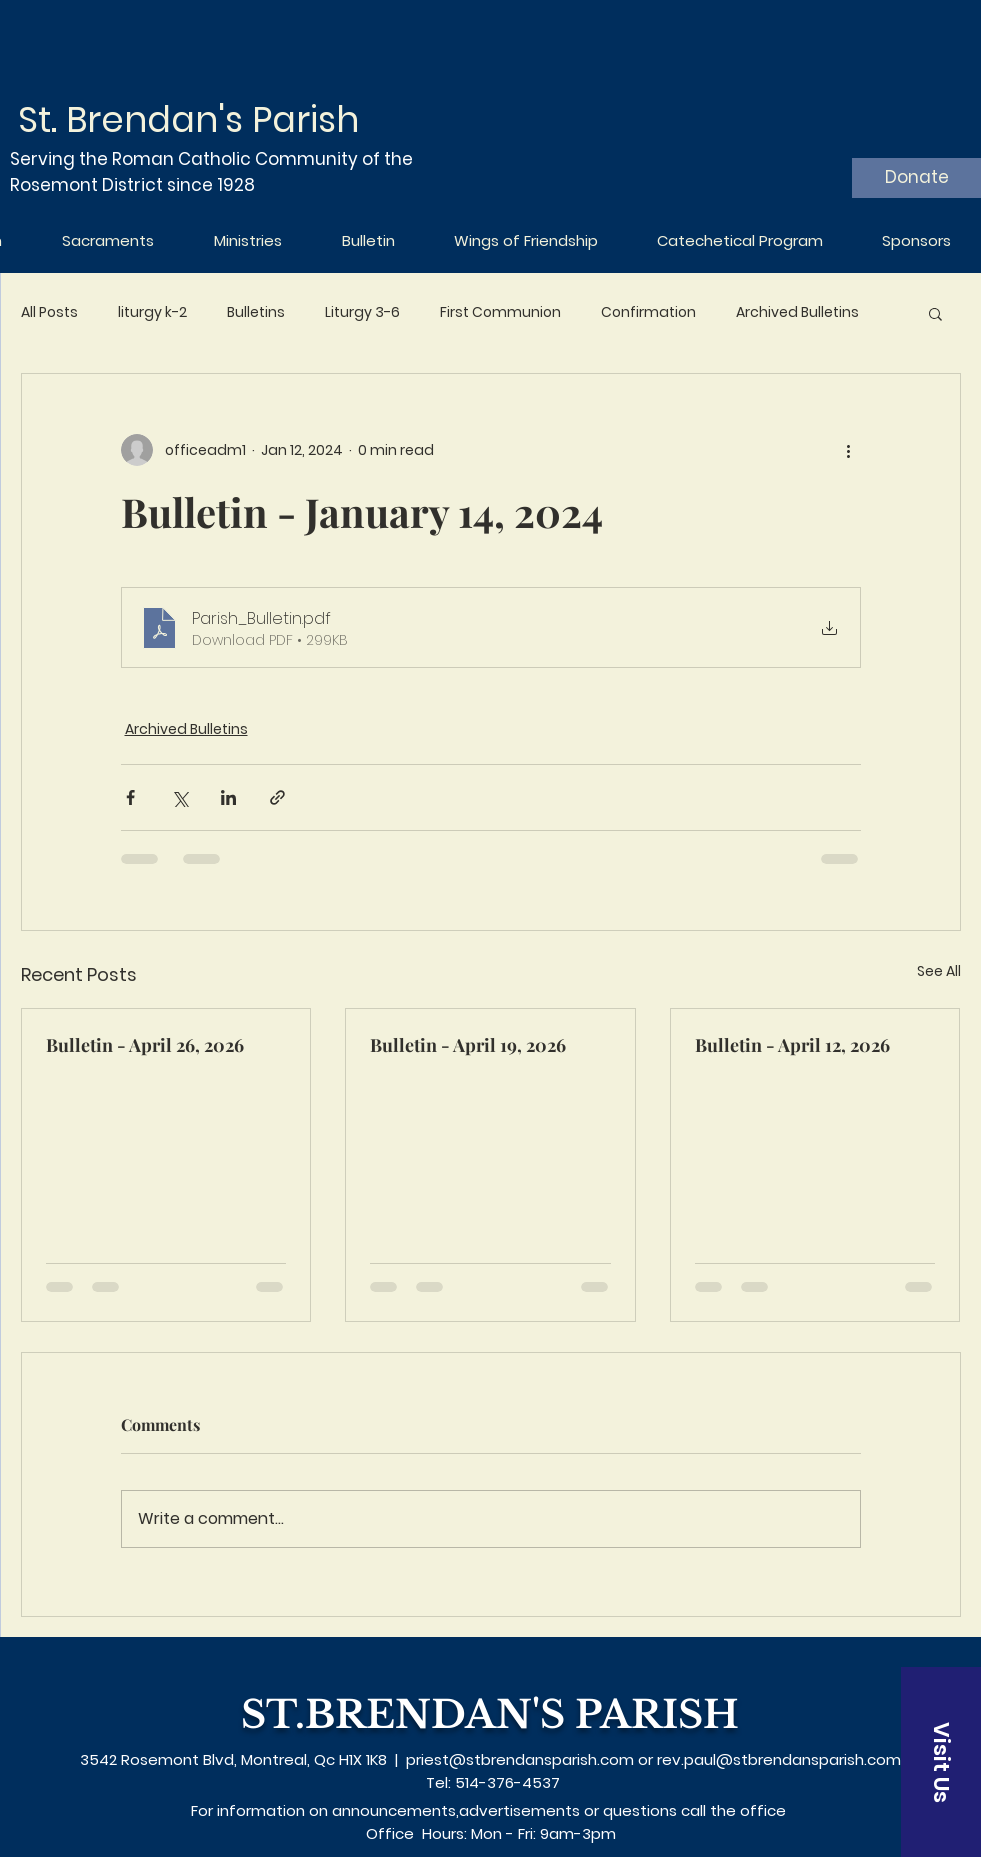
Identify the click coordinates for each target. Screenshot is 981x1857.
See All (939, 971)
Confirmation (648, 312)
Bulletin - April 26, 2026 (145, 1045)
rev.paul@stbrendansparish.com (779, 1759)
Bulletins (256, 312)
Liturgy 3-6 (362, 312)
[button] (935, 313)
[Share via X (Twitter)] (179, 797)
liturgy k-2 (152, 312)
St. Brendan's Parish (188, 119)
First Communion (500, 312)
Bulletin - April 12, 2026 (792, 1045)
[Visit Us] (941, 1762)
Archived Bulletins (797, 312)
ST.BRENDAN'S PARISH (490, 1714)
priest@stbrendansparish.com (520, 1759)
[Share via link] (277, 797)
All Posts (49, 312)
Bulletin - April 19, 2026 (468, 1045)
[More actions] (849, 450)
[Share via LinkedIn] (228, 797)
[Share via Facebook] (130, 797)
